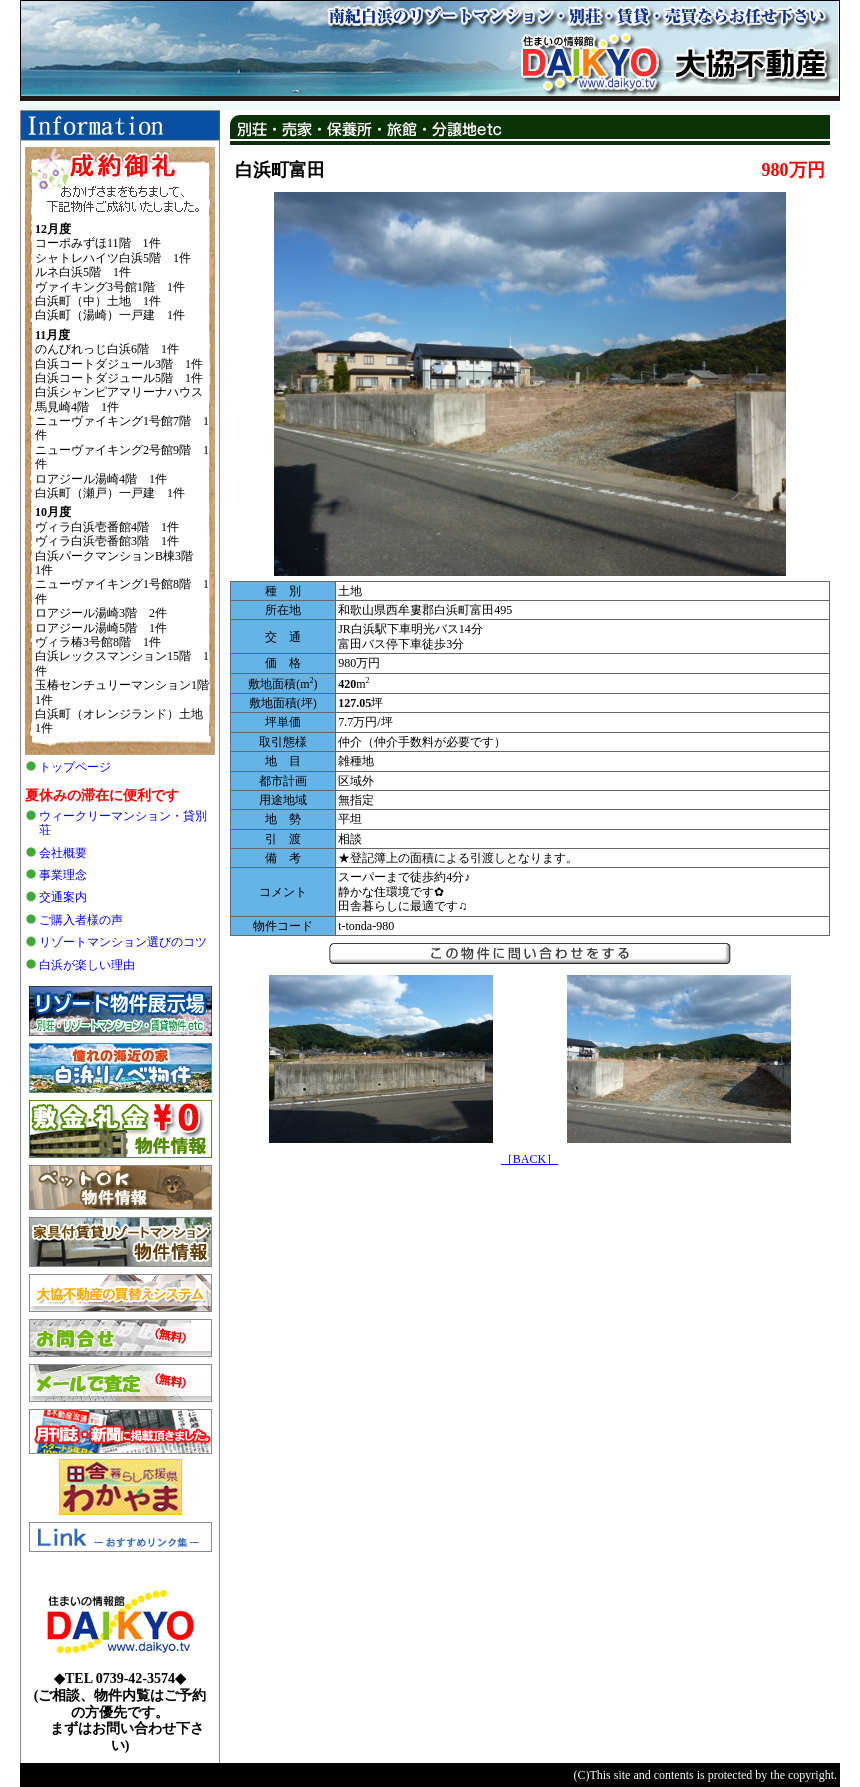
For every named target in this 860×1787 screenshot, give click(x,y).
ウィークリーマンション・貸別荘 (123, 823)
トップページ (75, 767)
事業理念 (63, 875)
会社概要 (63, 853)
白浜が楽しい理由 (87, 965)
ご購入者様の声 (81, 920)
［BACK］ (529, 1159)
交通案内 (63, 897)
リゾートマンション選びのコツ (123, 942)
